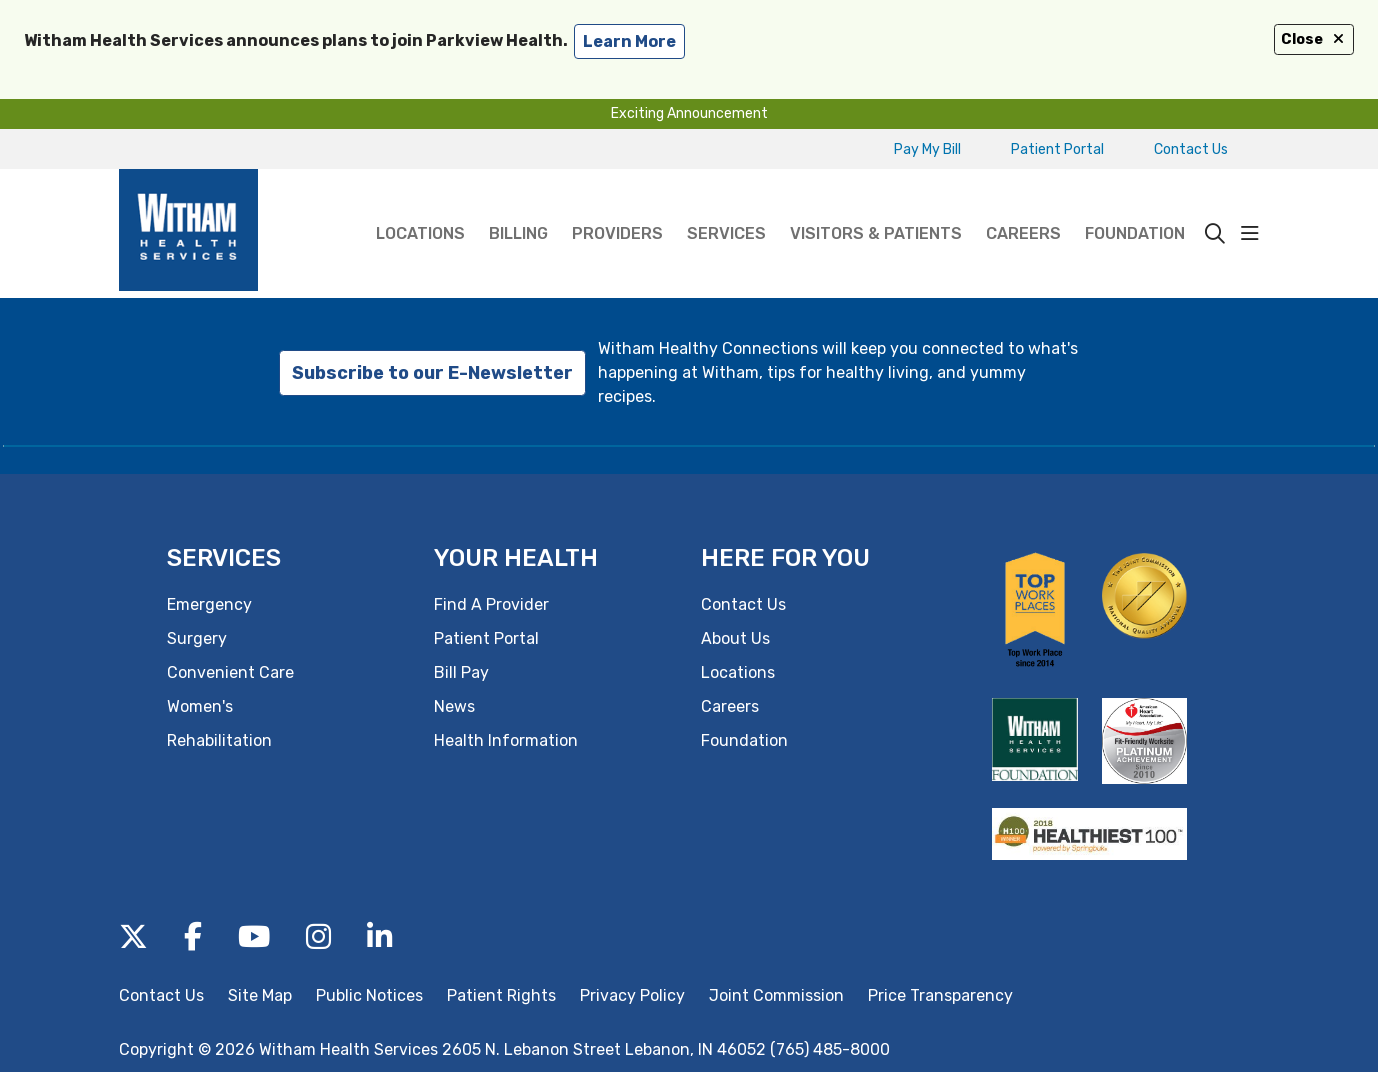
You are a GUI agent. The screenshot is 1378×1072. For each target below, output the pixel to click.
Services (726, 206)
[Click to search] (1215, 234)
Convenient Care (230, 672)
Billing (518, 206)
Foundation (1135, 206)
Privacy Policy (632, 995)
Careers (1023, 206)
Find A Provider (491, 604)
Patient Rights (501, 995)
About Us (735, 638)
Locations (420, 206)
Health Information (506, 740)
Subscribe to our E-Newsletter (432, 373)
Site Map (260, 995)
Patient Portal (1057, 149)
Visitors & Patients (876, 206)
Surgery (197, 638)
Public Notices (369, 995)
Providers (617, 206)
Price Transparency (940, 995)
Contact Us (1191, 149)
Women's (200, 706)
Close (1314, 39)
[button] (1250, 234)
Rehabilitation (219, 740)
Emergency (209, 604)
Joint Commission (776, 995)
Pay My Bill (927, 149)
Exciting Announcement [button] (689, 113)
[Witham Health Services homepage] (188, 233)
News (454, 706)
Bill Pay (461, 672)
